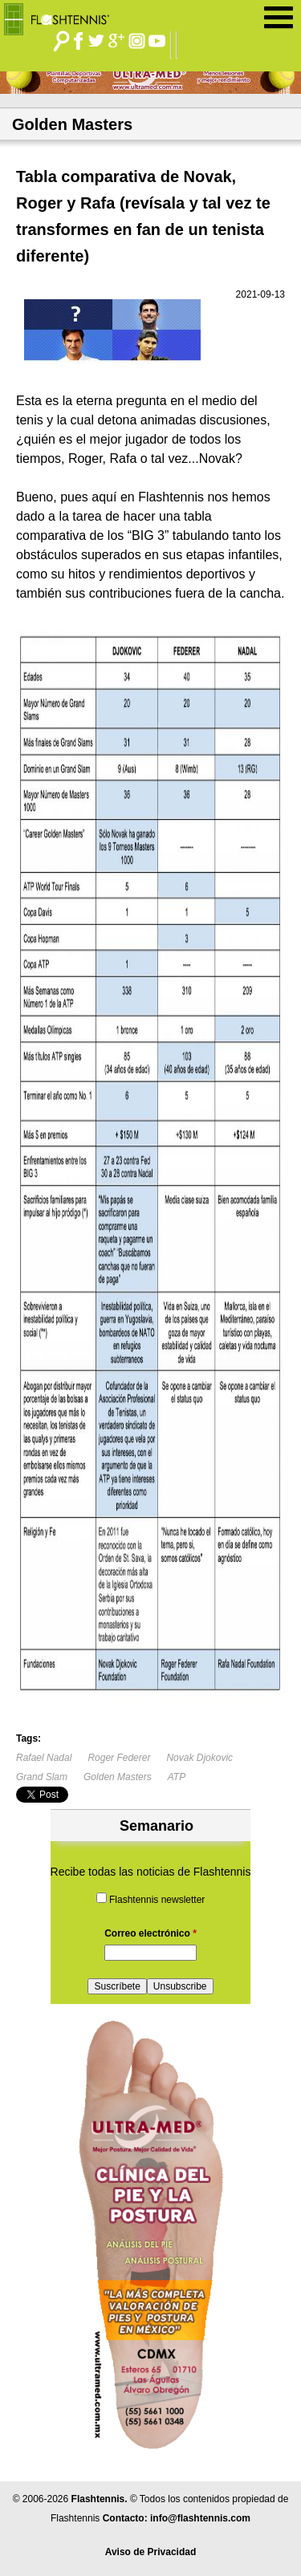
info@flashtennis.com (200, 2518)
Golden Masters (117, 1777)
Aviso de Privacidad (151, 2552)
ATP (176, 1777)
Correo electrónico (150, 1933)
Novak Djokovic (199, 1757)
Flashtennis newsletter (157, 1899)
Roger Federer (118, 1757)
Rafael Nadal (43, 1757)
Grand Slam (41, 1777)
